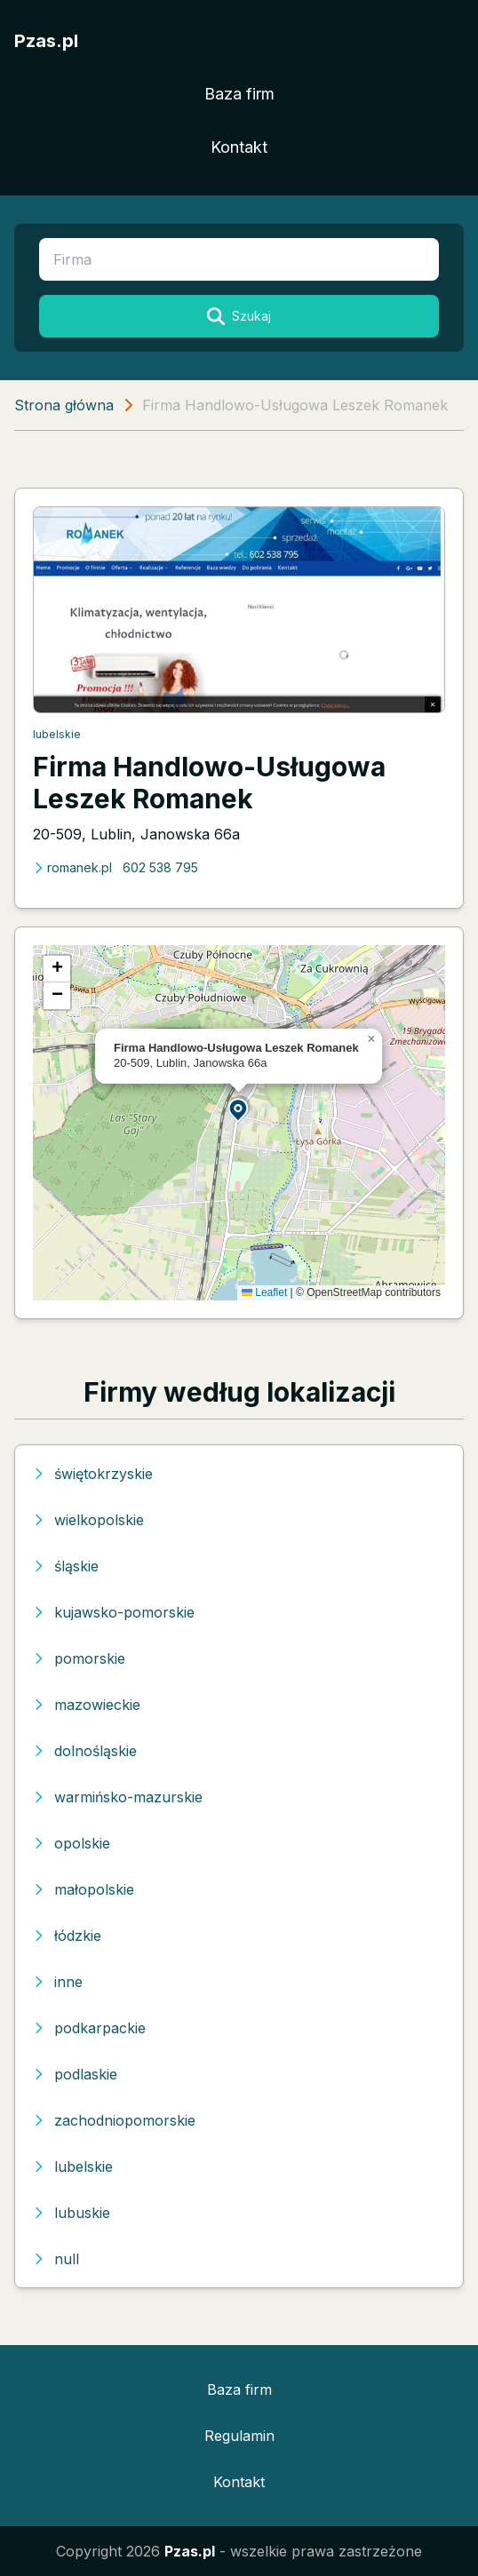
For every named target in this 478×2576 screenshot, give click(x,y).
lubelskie (57, 734)
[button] (239, 1109)
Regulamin (239, 2436)
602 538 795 (160, 867)
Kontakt (239, 147)
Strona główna (64, 405)
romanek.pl (72, 867)
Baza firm (239, 93)
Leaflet (264, 1292)
